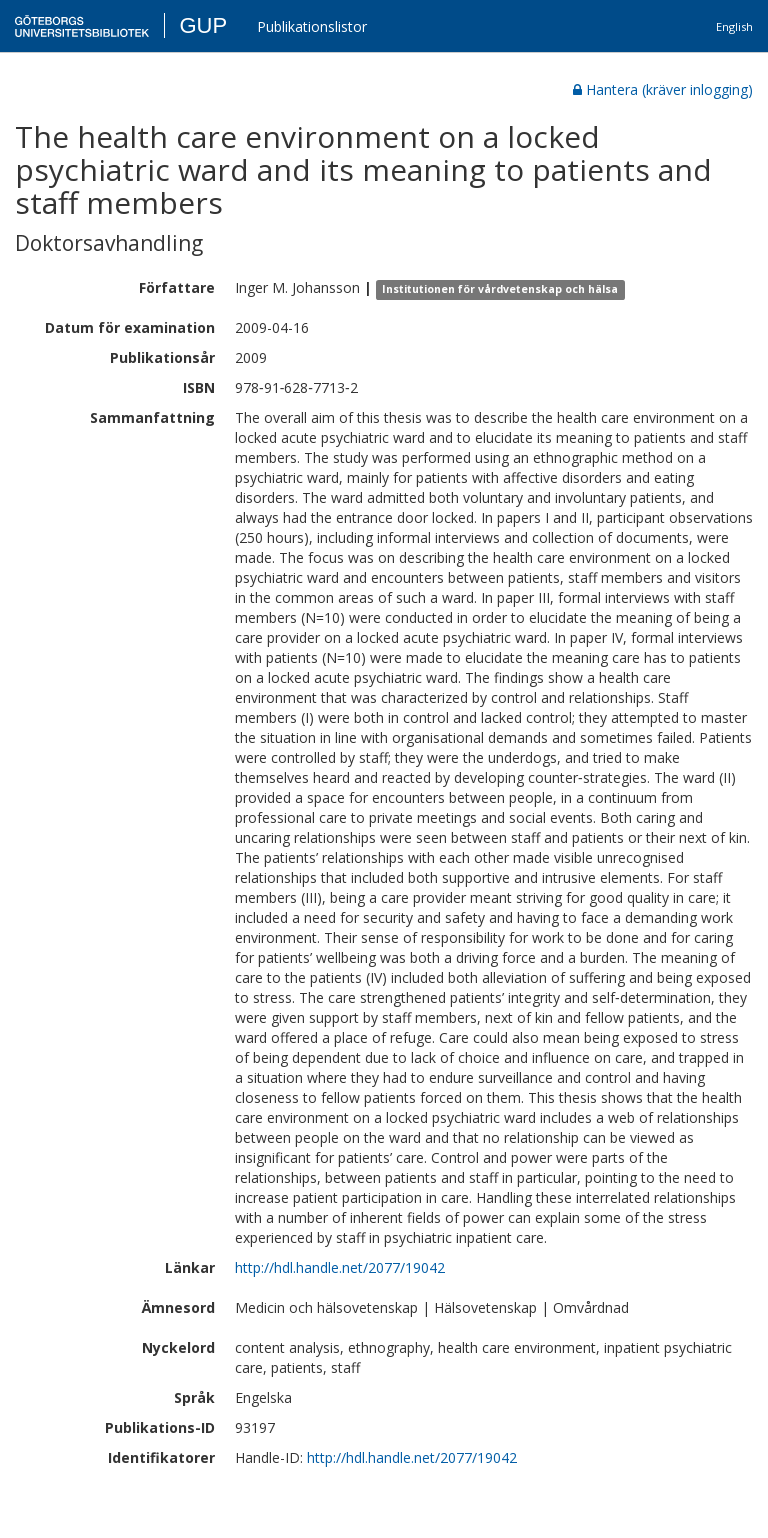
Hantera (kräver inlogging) (663, 89)
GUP (203, 25)
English (734, 26)
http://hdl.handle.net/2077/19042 (340, 1267)
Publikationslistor (312, 26)
